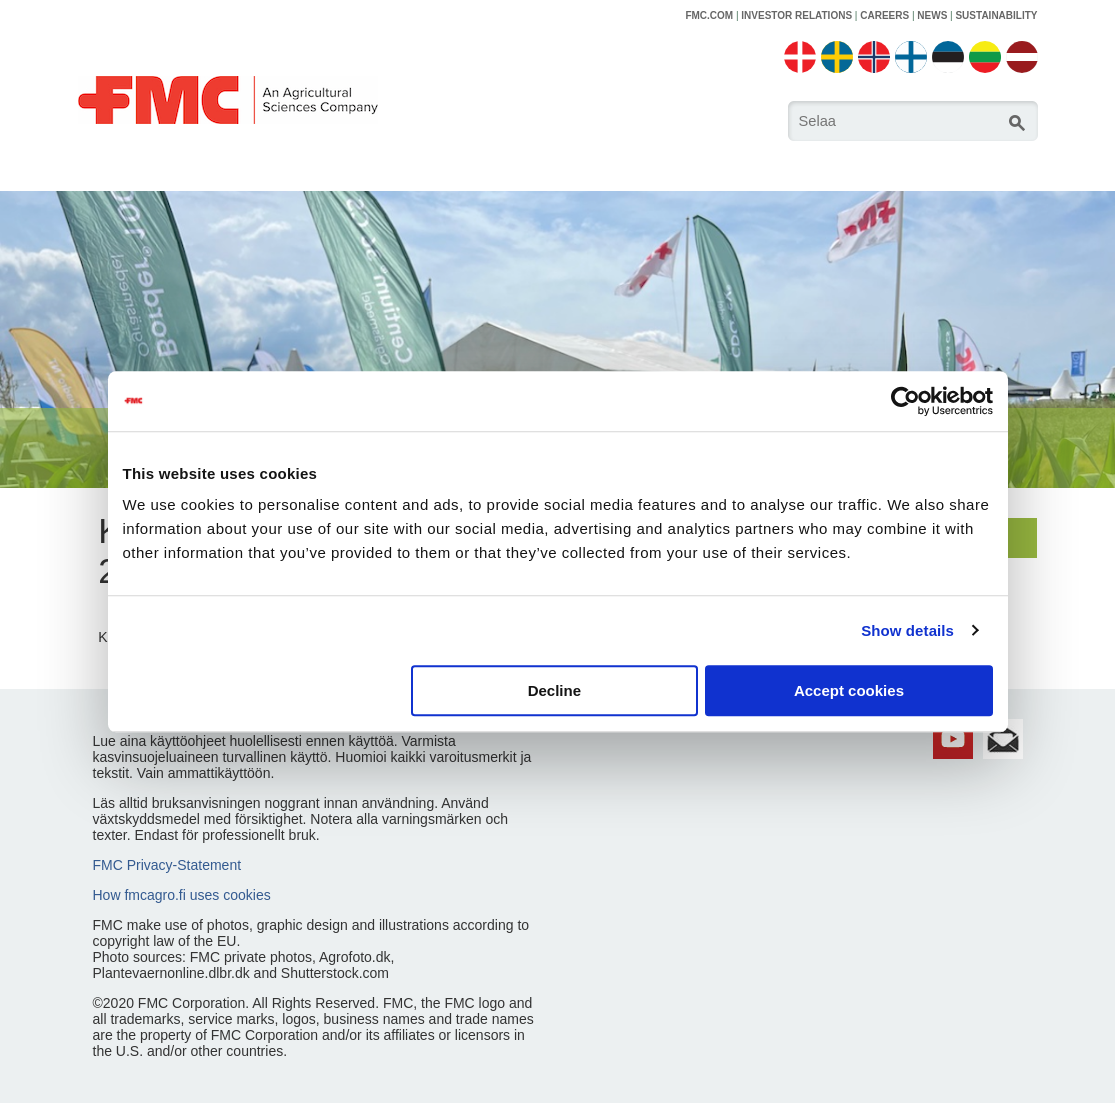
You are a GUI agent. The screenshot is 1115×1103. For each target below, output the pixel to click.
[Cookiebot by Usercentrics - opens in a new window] (905, 401)
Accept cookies (849, 690)
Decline (554, 690)
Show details (907, 630)
